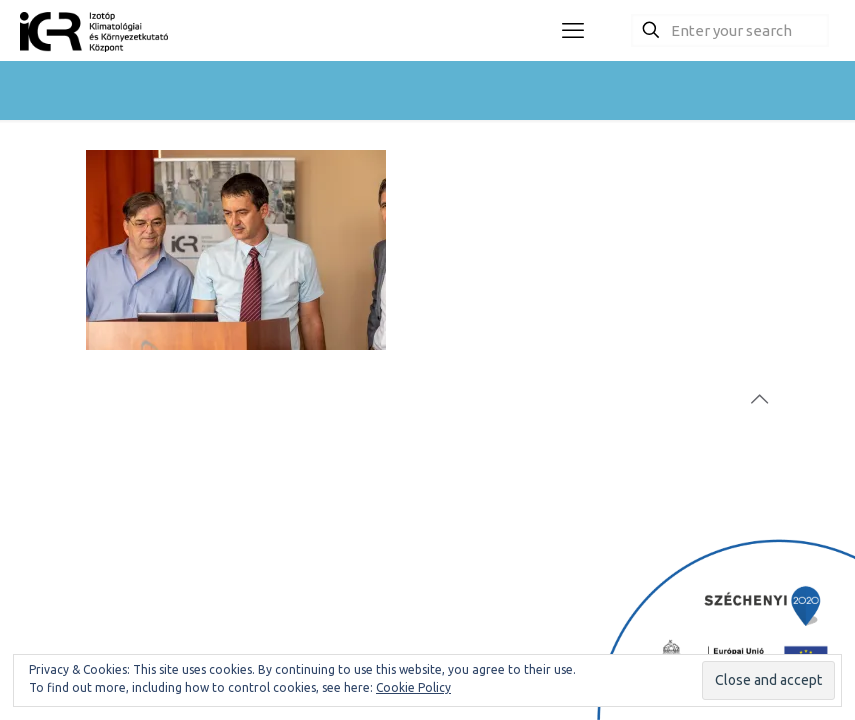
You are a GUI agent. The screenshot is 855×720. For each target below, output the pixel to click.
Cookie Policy (413, 687)
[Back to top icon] (759, 399)
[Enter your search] (730, 30)
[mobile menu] (573, 30)
